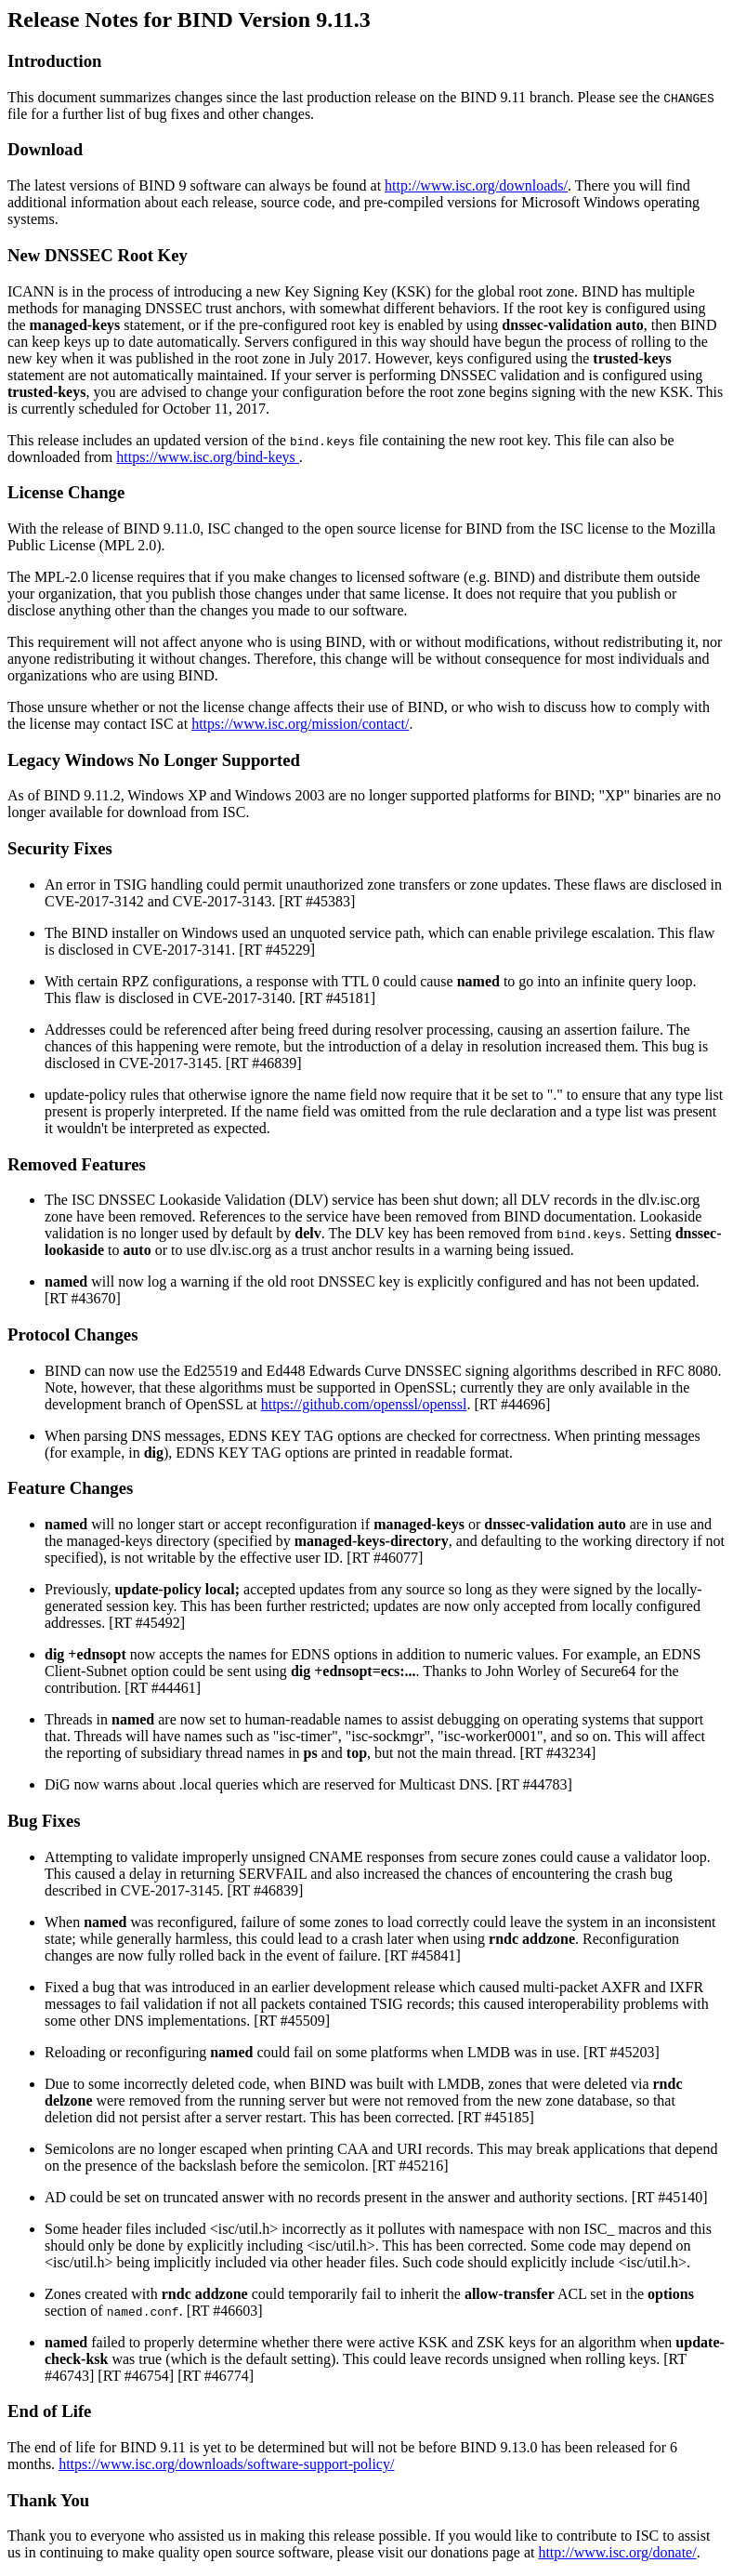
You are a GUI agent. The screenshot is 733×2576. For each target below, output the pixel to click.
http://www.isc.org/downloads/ (476, 185)
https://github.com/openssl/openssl (364, 1404)
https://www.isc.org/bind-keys (207, 457)
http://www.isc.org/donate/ (617, 2552)
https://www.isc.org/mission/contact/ (300, 724)
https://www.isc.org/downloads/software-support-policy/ (226, 2464)
